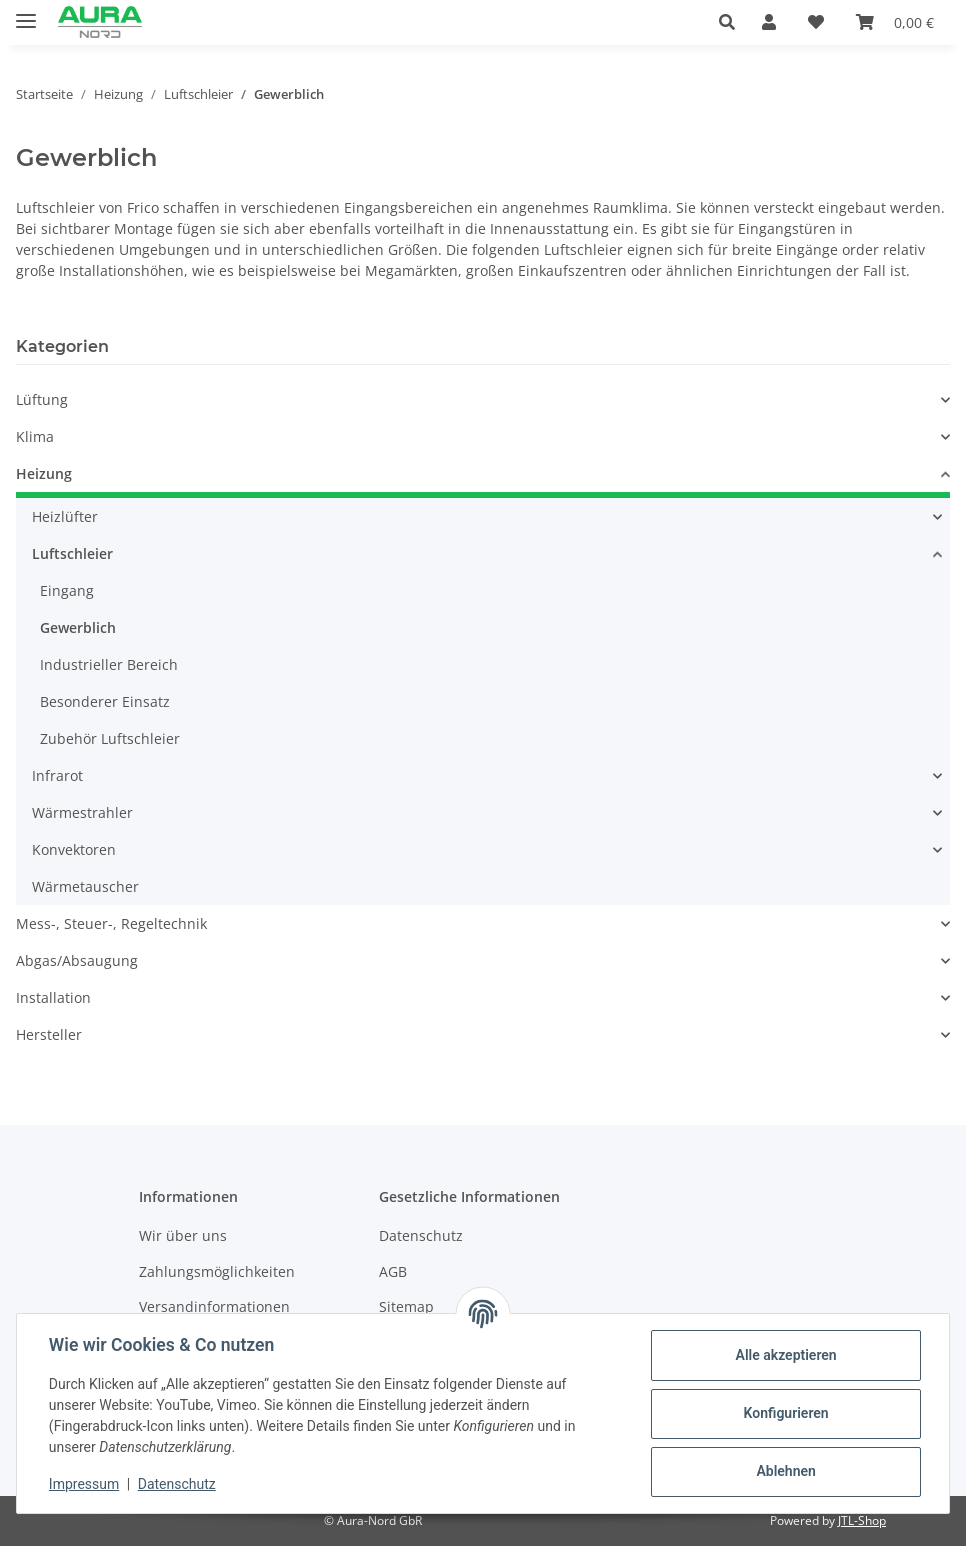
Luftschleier (72, 553)
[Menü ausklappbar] (26, 12)
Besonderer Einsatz (105, 701)
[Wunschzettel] (816, 22)
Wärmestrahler (82, 812)
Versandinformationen (214, 1306)
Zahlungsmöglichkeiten (217, 1271)
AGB (393, 1271)
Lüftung (42, 399)
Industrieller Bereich (109, 664)
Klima (35, 436)
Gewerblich (78, 627)
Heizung (44, 473)
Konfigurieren (785, 1413)
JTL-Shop (862, 1520)
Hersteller (49, 1034)
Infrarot (57, 775)
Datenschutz (177, 1484)
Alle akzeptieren (785, 1355)
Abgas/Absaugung (77, 960)
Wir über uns (183, 1235)
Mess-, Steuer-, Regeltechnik (111, 923)
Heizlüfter (65, 516)
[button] (732, 22)
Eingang (67, 590)
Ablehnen (785, 1471)
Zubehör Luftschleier (110, 738)
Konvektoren (74, 849)
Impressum (84, 1484)
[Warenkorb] (895, 22)
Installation (53, 997)
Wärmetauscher (85, 886)
